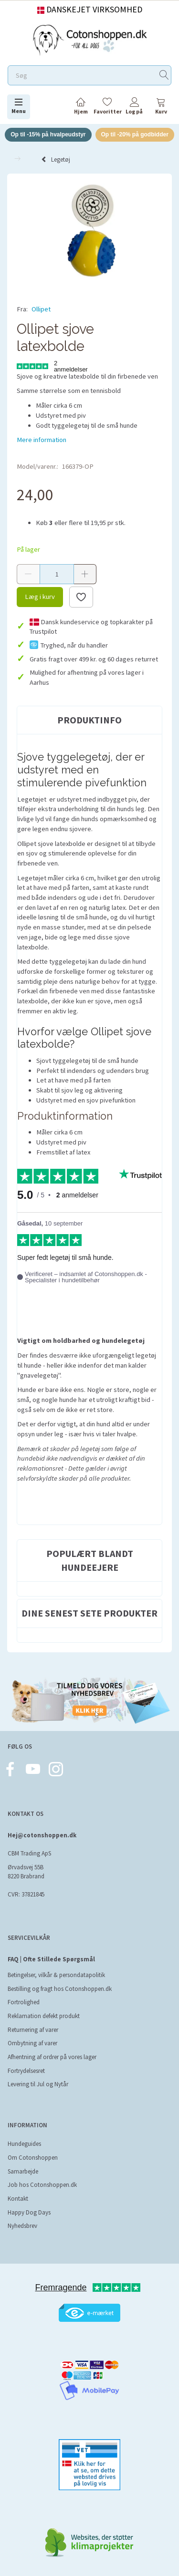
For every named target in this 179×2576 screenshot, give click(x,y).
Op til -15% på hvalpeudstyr (48, 134)
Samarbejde (23, 2171)
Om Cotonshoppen (33, 2158)
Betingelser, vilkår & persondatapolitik (56, 1975)
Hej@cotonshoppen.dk (42, 1835)
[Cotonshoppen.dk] (89, 39)
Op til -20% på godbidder (134, 134)
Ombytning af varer (32, 2043)
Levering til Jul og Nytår (38, 2084)
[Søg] (164, 76)
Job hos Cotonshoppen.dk (42, 2185)
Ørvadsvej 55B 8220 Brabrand (26, 1872)
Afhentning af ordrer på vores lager (52, 2057)
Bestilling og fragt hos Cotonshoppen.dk (60, 1989)
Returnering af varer (33, 2030)
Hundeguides (24, 2144)
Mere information (41, 439)
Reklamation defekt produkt (44, 2016)
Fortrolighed (24, 2002)
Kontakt (18, 2199)
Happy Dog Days (29, 2212)
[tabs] (161, 107)
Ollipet (41, 309)
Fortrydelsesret (26, 2071)
